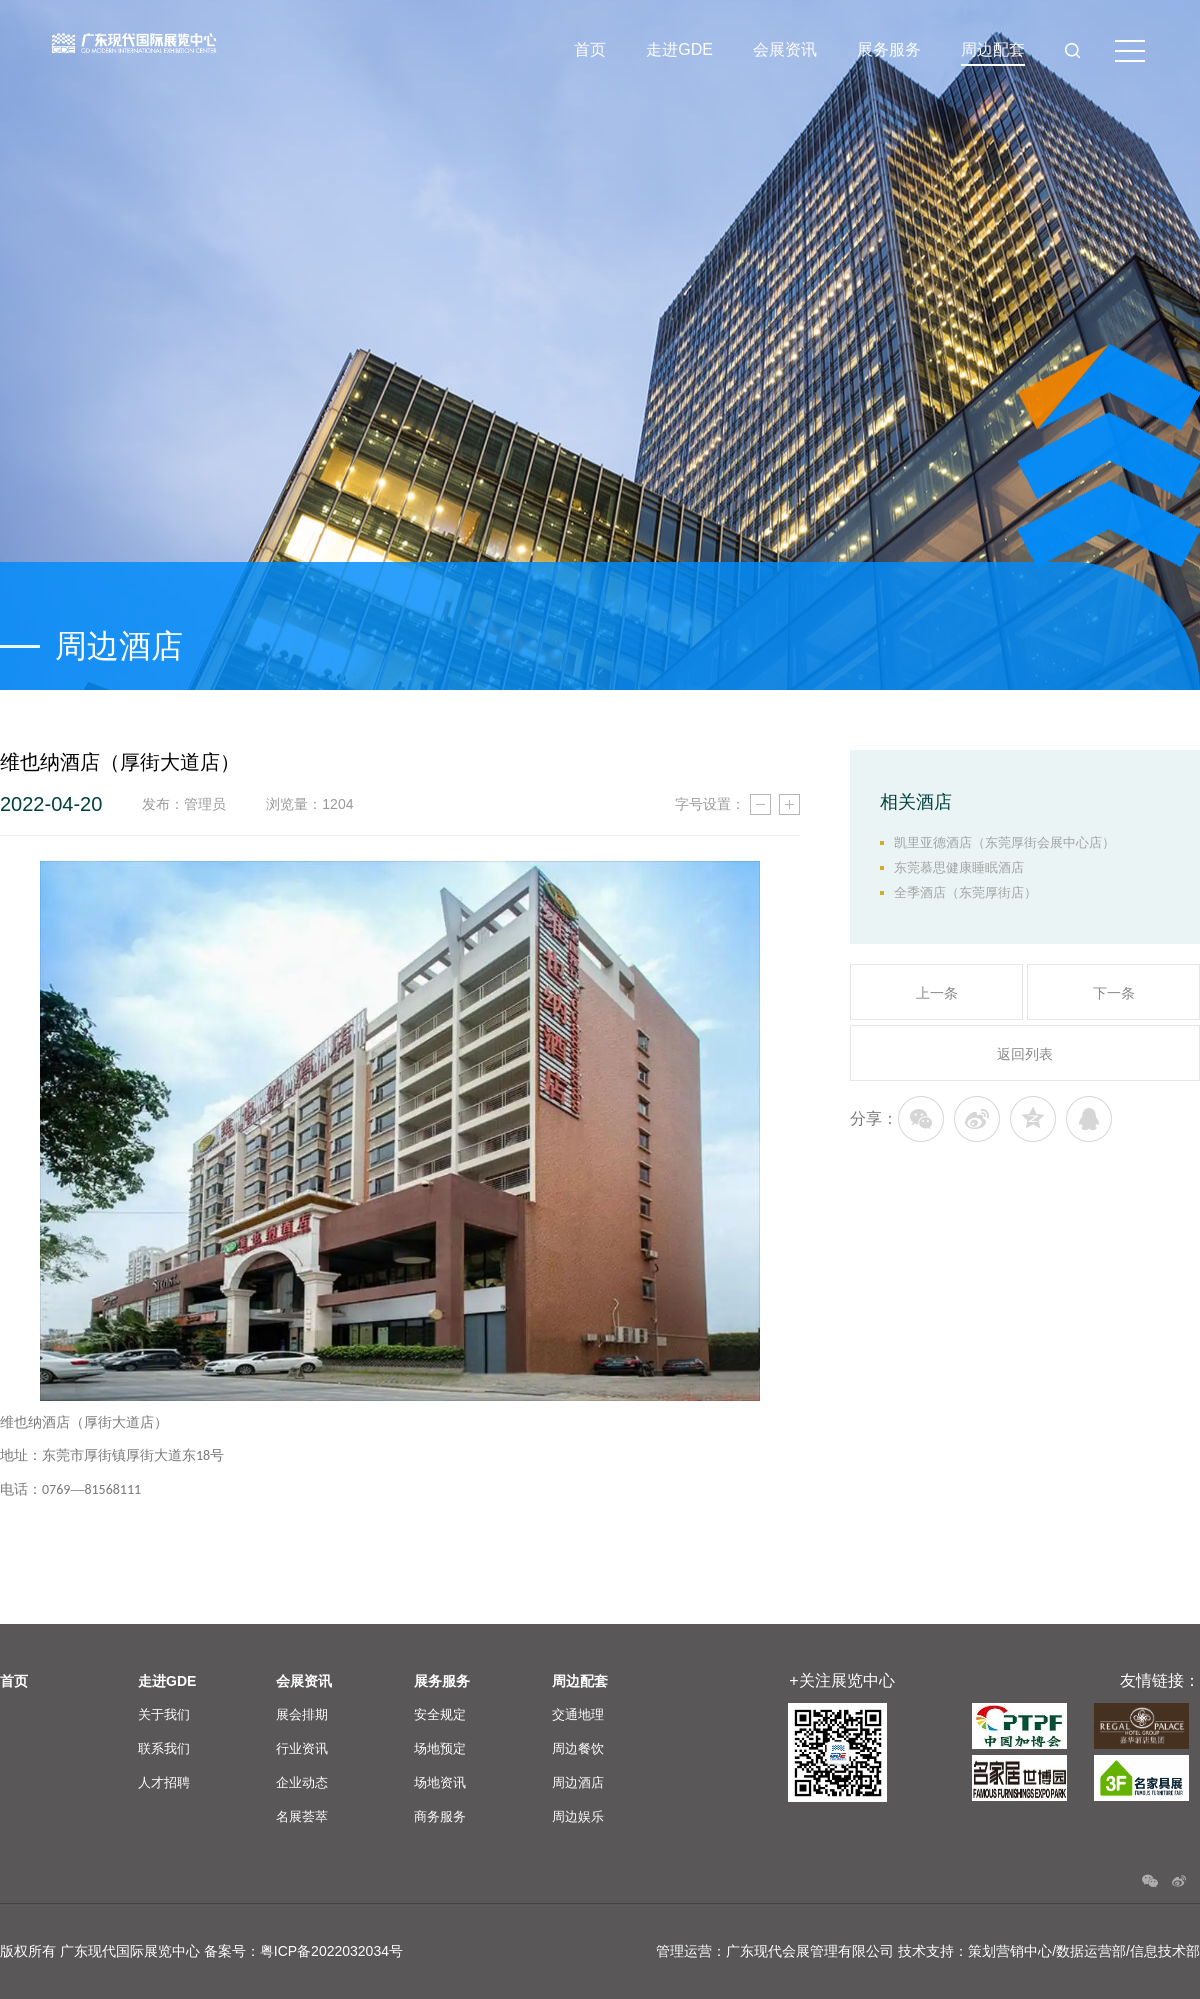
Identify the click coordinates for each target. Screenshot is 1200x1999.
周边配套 (993, 49)
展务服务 (889, 49)
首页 (590, 49)
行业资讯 (302, 1748)
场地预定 (440, 1748)
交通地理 (578, 1714)
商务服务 (440, 1816)
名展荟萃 (302, 1816)
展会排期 (302, 1714)
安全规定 (440, 1714)
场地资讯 (440, 1782)
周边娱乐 (578, 1816)
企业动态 (302, 1782)
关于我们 (164, 1714)
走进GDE (679, 49)
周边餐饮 (578, 1748)
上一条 (937, 993)
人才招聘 (164, 1782)
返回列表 (1025, 1054)
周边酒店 (578, 1782)
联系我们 (164, 1748)
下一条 (1114, 993)
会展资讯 (785, 49)
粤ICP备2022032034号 (331, 1951)
